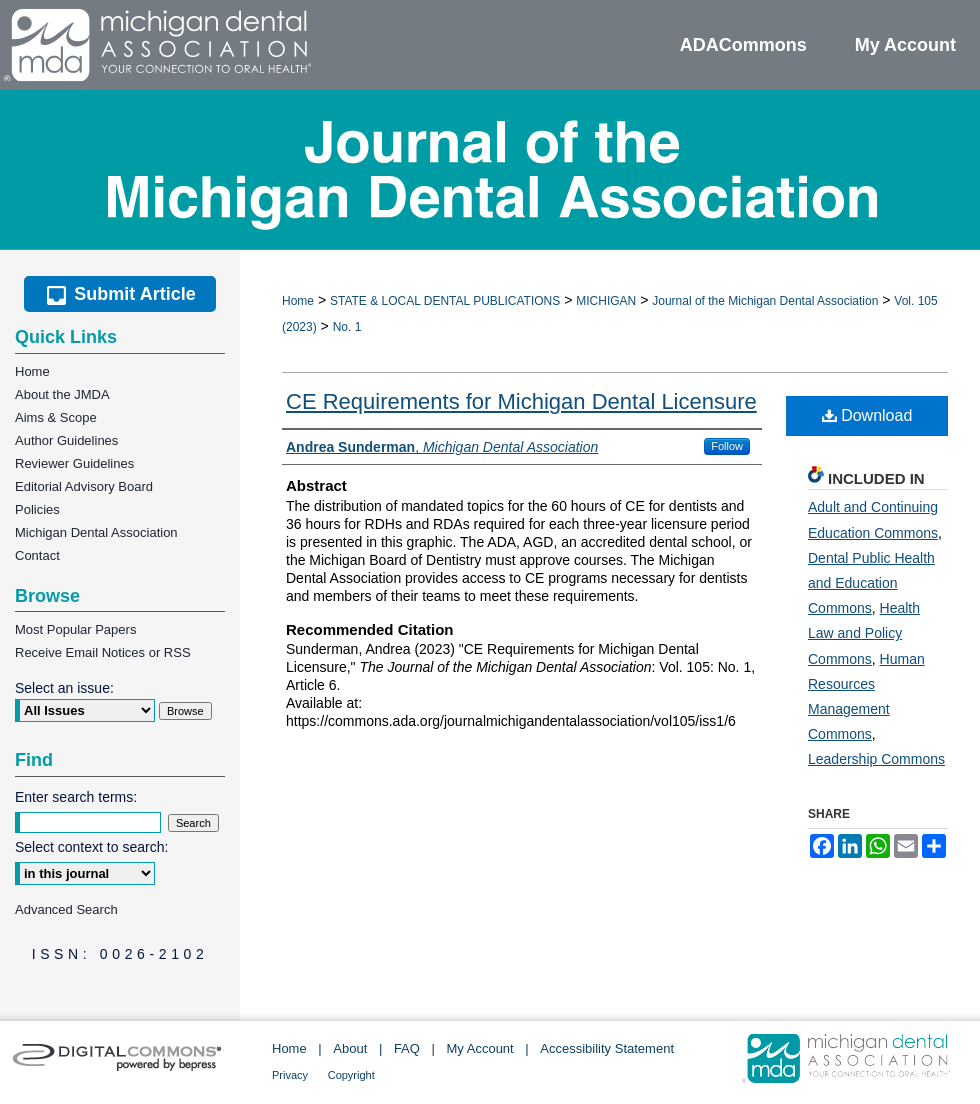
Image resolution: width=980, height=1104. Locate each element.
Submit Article (119, 294)
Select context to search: (91, 847)
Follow (727, 446)
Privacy (290, 1075)
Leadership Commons (876, 759)
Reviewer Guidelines (74, 463)
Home (298, 301)
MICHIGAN (606, 301)
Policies (37, 509)
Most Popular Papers (75, 629)
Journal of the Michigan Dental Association (765, 301)
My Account (480, 1048)
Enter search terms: (76, 797)
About (350, 1048)
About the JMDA (62, 394)
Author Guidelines (66, 440)
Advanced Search (66, 909)
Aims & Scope (56, 417)
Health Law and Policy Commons (864, 633)
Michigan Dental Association (96, 532)
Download (867, 415)
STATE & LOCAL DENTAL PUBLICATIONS (445, 301)
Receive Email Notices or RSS (103, 652)
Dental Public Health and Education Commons (871, 583)
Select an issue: (64, 688)
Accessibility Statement (607, 1048)
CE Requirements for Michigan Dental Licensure (521, 401)
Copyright (351, 1075)
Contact (37, 555)
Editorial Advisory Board (84, 486)
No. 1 (347, 327)
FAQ (407, 1048)
